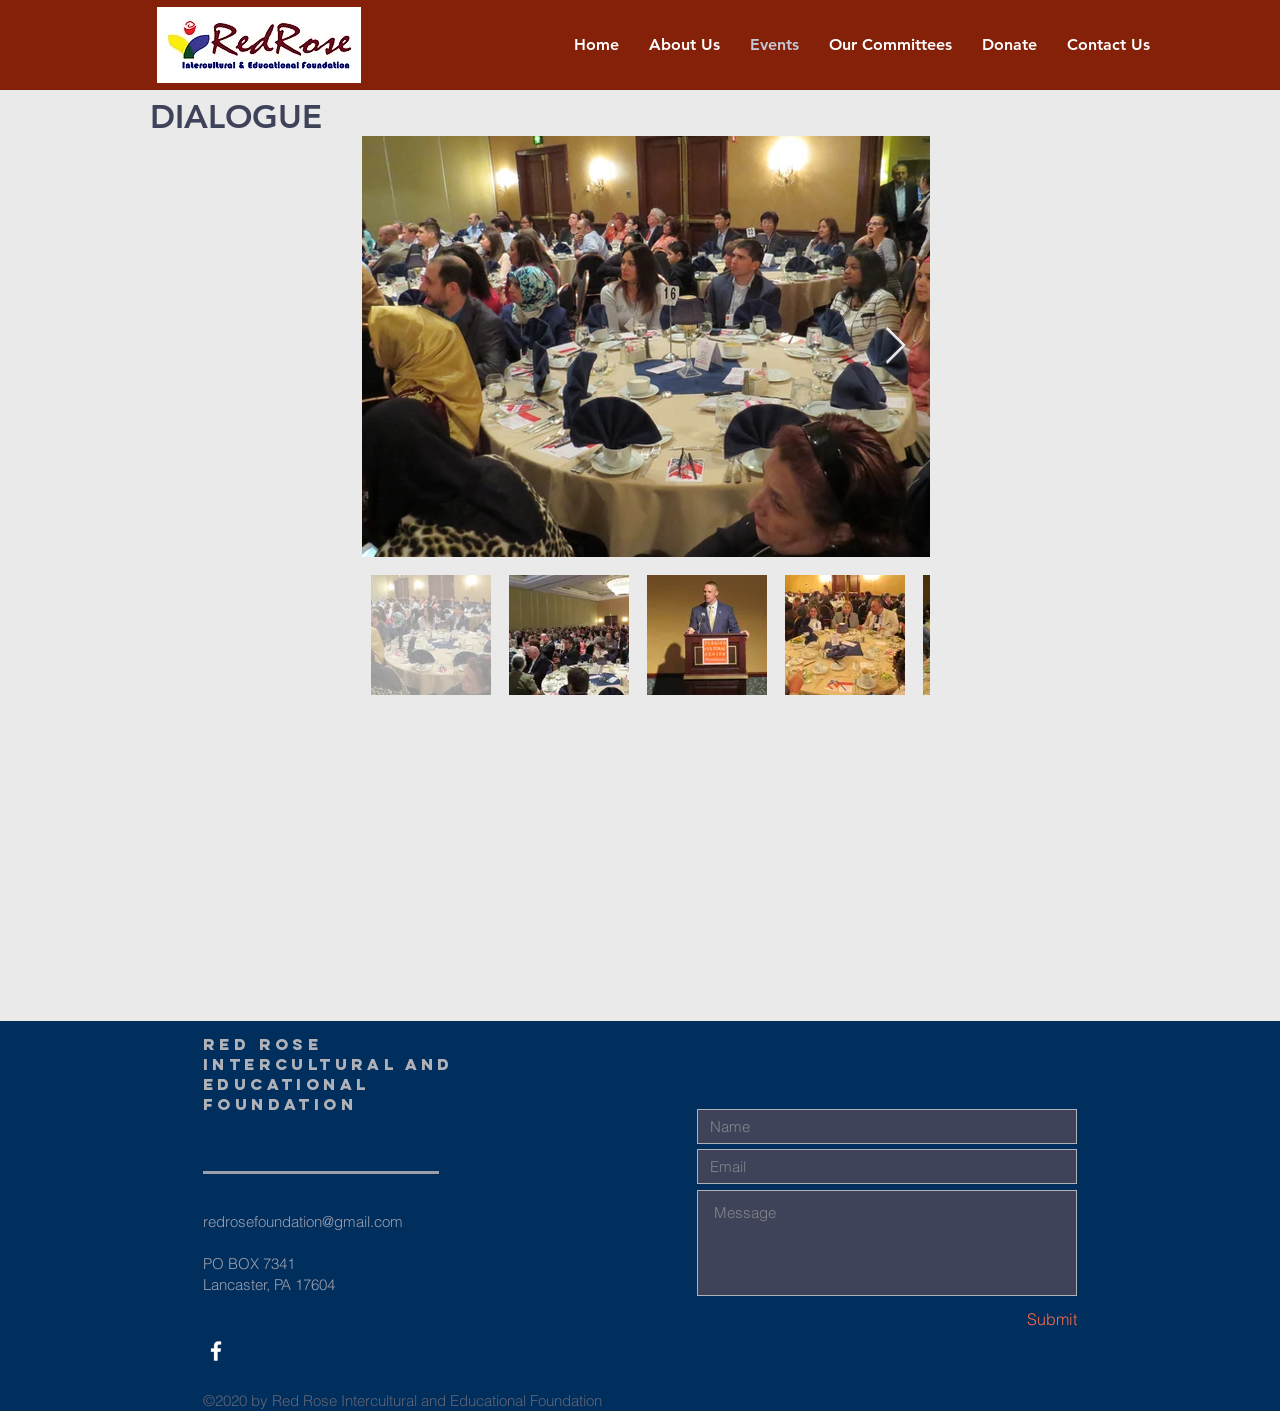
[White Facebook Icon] (216, 1351)
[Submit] (1006, 1319)
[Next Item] (895, 346)
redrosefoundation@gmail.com (303, 1221)
